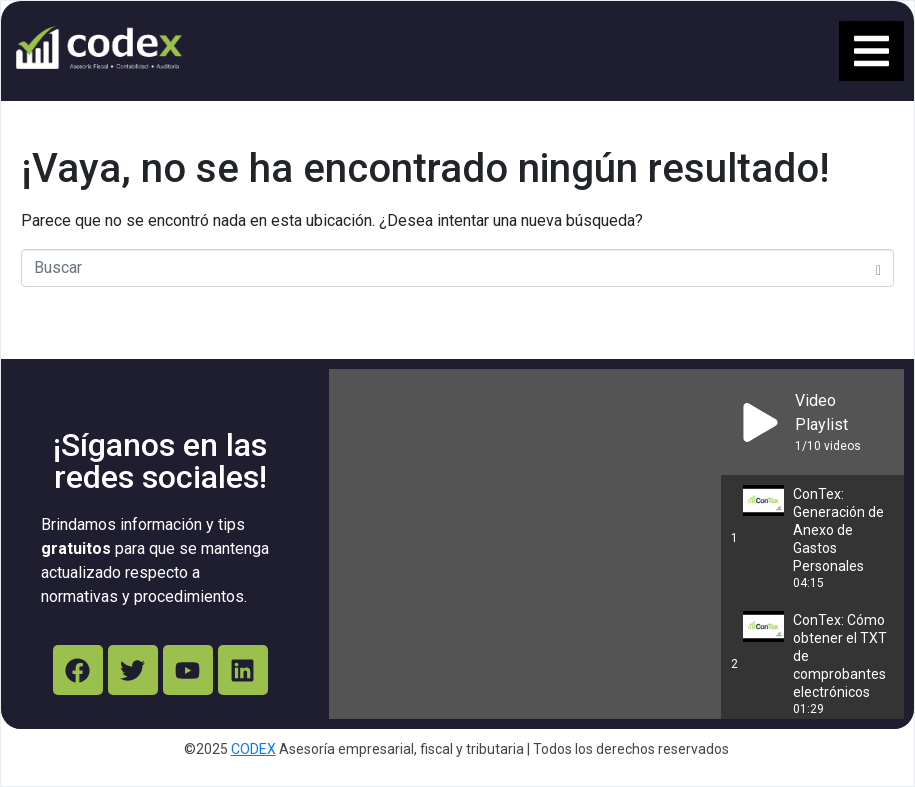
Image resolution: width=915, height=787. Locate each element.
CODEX (253, 749)
